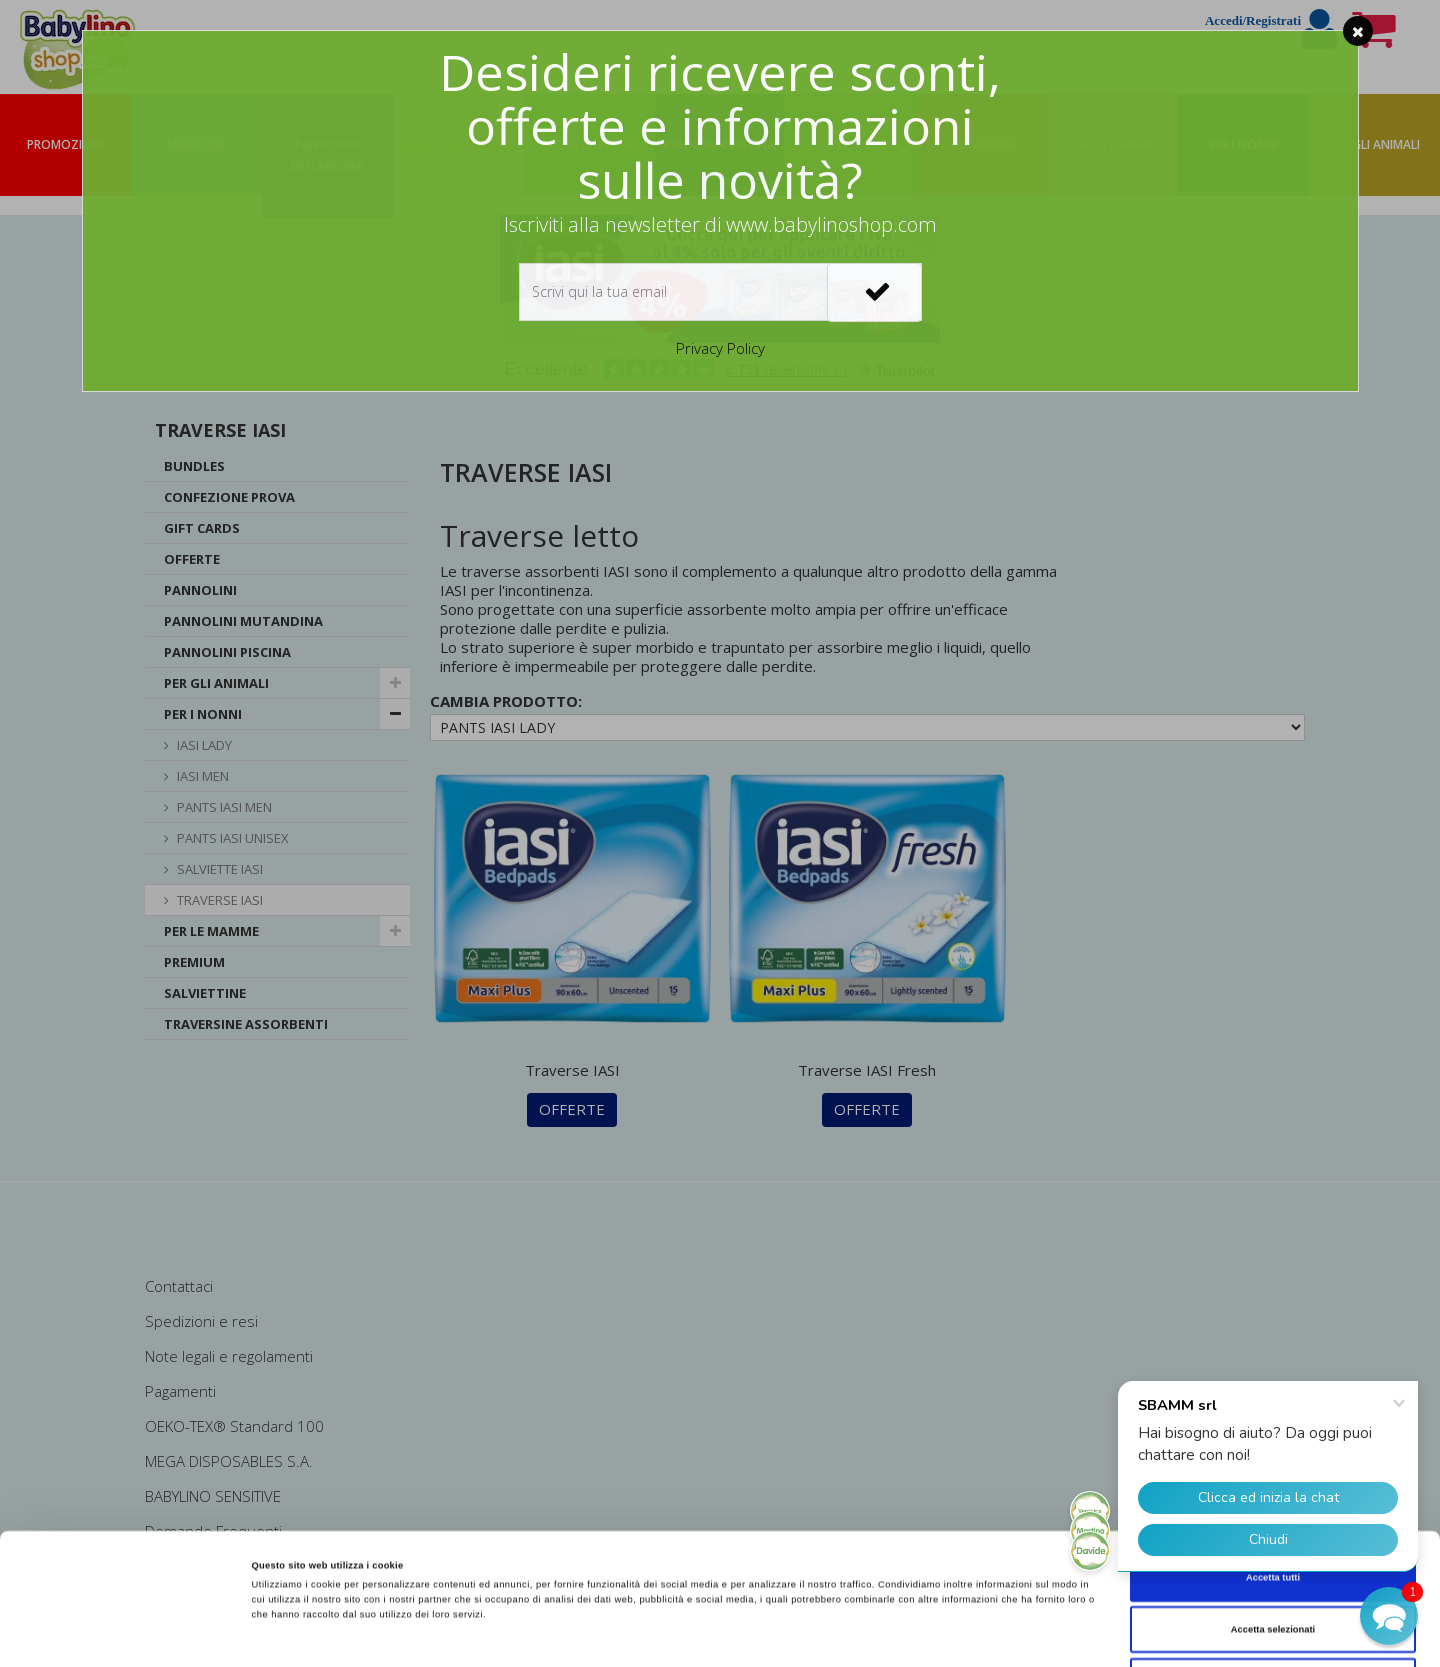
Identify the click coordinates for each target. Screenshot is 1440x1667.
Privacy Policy (720, 348)
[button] (1389, 1616)
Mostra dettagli (832, 1634)
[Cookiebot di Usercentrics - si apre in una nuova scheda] (129, 1633)
